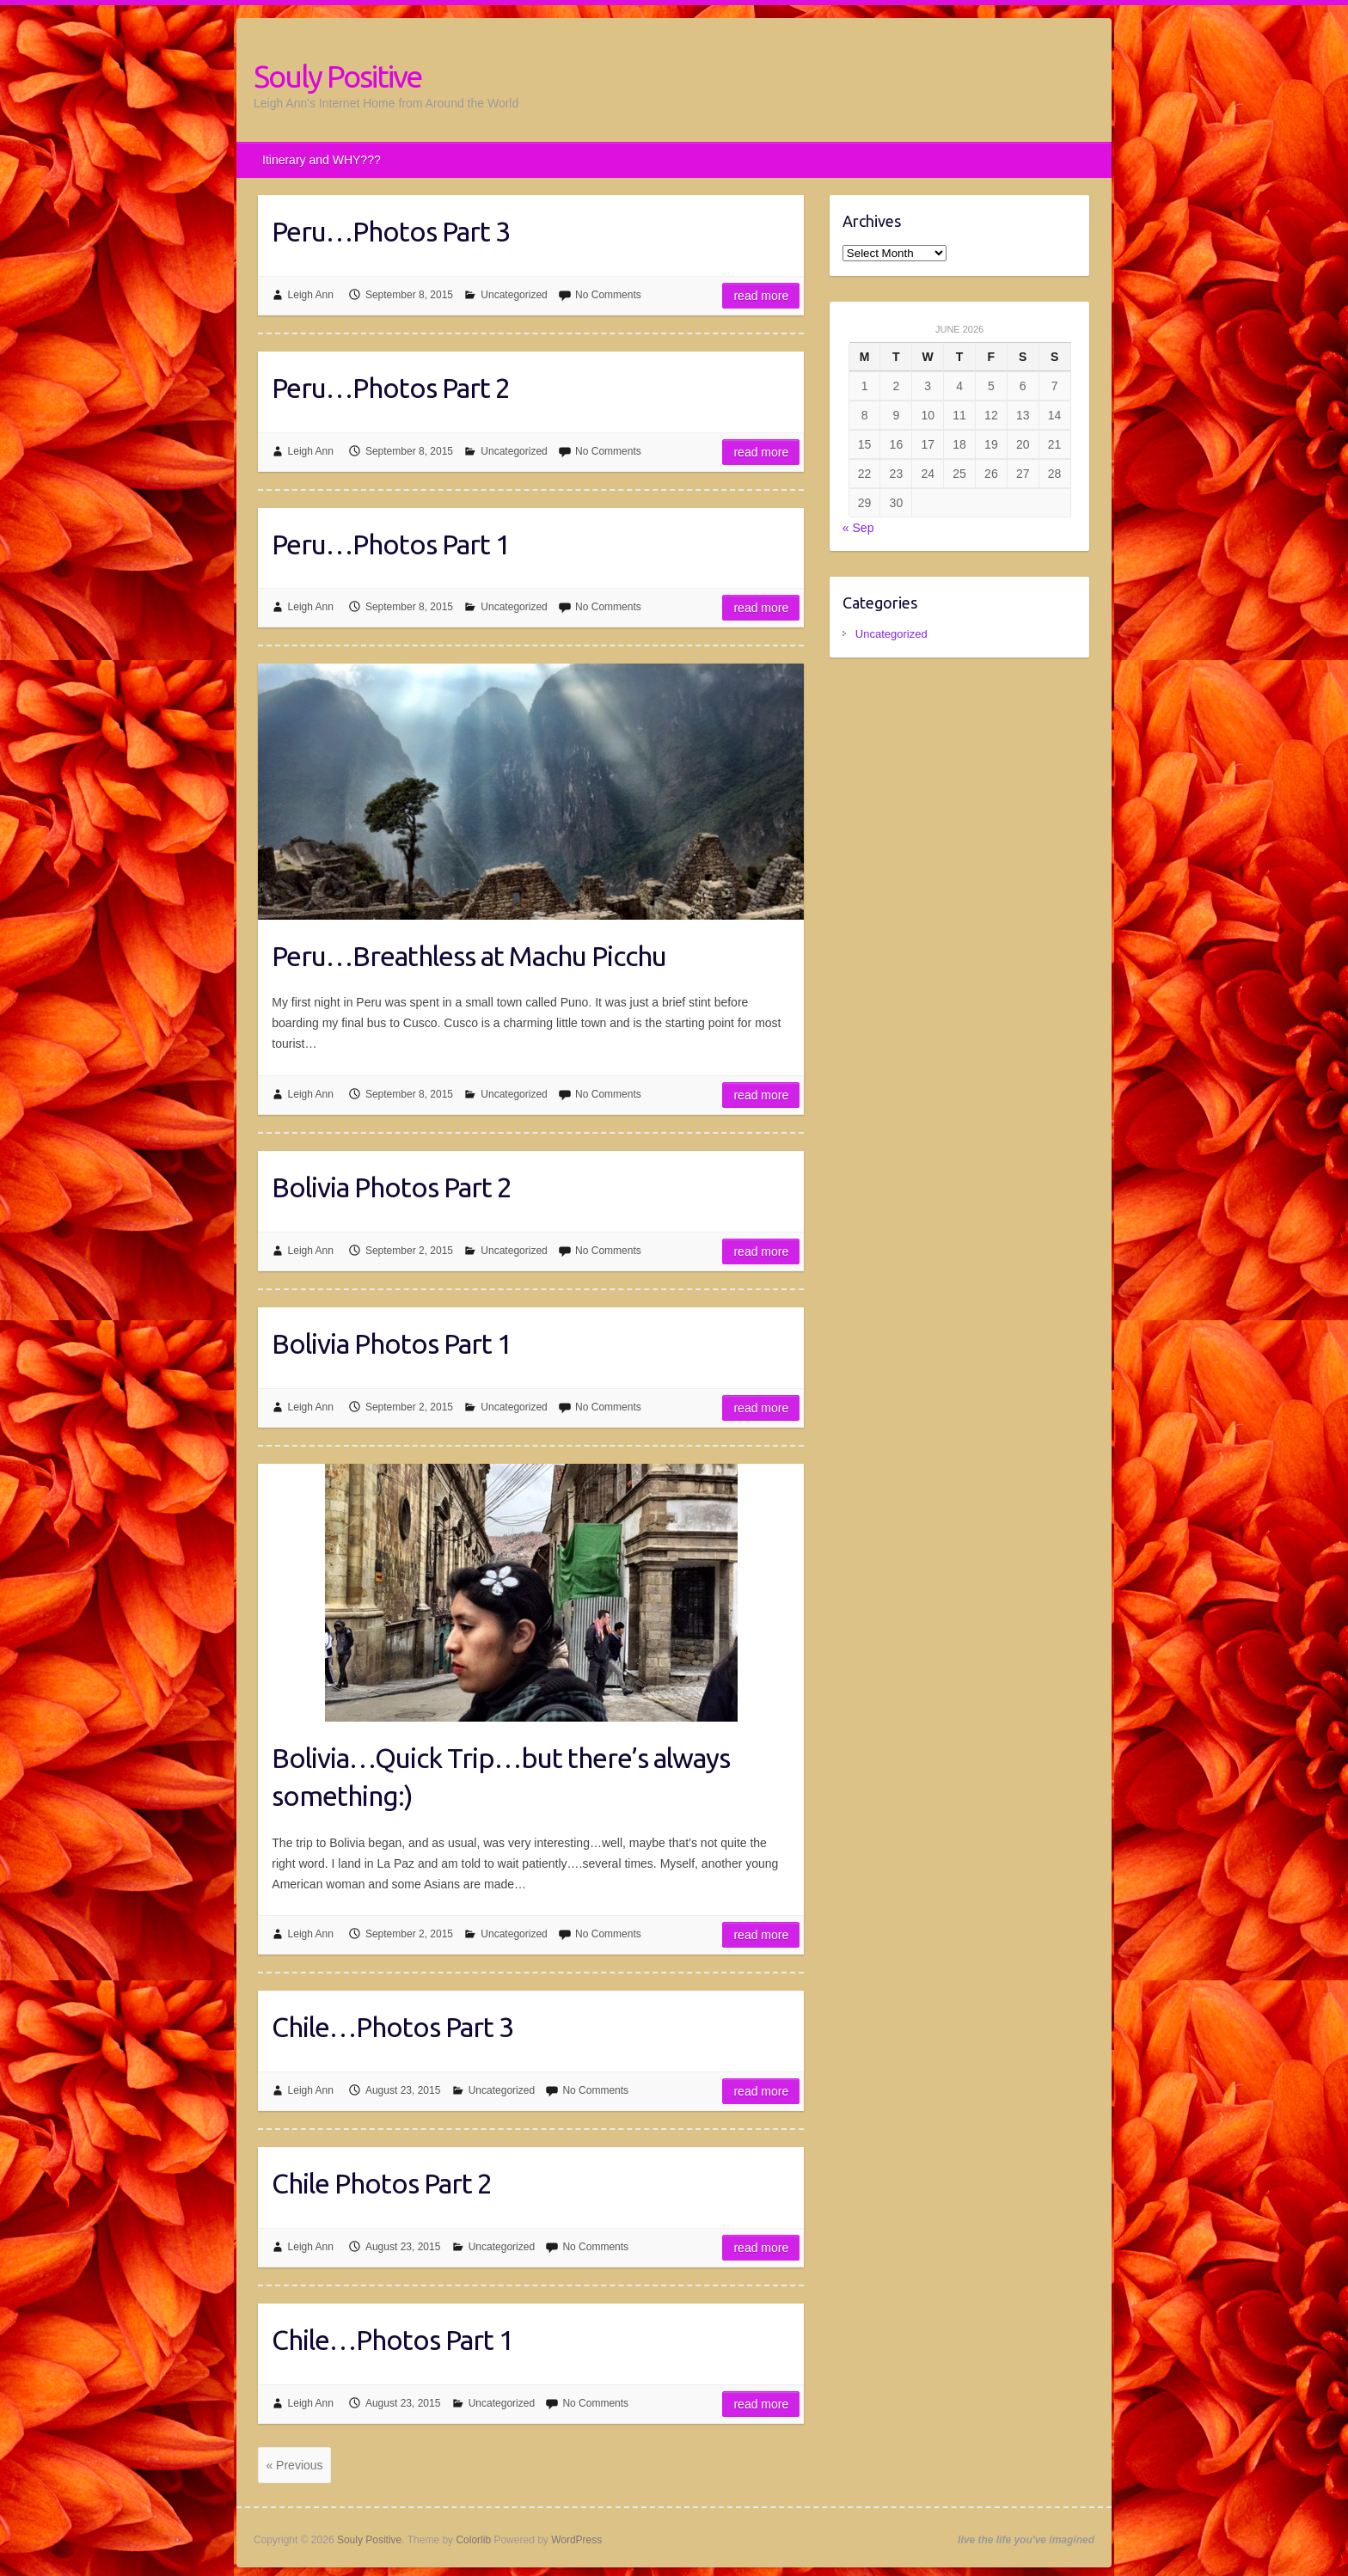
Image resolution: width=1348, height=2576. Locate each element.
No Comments (608, 295)
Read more (760, 296)
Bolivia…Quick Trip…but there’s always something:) (501, 1777)
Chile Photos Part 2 (382, 2183)
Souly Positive (337, 76)
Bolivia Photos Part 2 (392, 1187)
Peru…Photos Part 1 (391, 544)
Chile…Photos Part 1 (392, 2339)
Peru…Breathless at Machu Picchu (469, 955)
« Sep (858, 528)
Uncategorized (514, 295)
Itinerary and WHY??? (321, 160)
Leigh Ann (311, 295)
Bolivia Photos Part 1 (392, 1343)
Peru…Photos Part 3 (391, 231)
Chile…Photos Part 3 (392, 2026)
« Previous (294, 2465)
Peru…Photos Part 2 (391, 387)
